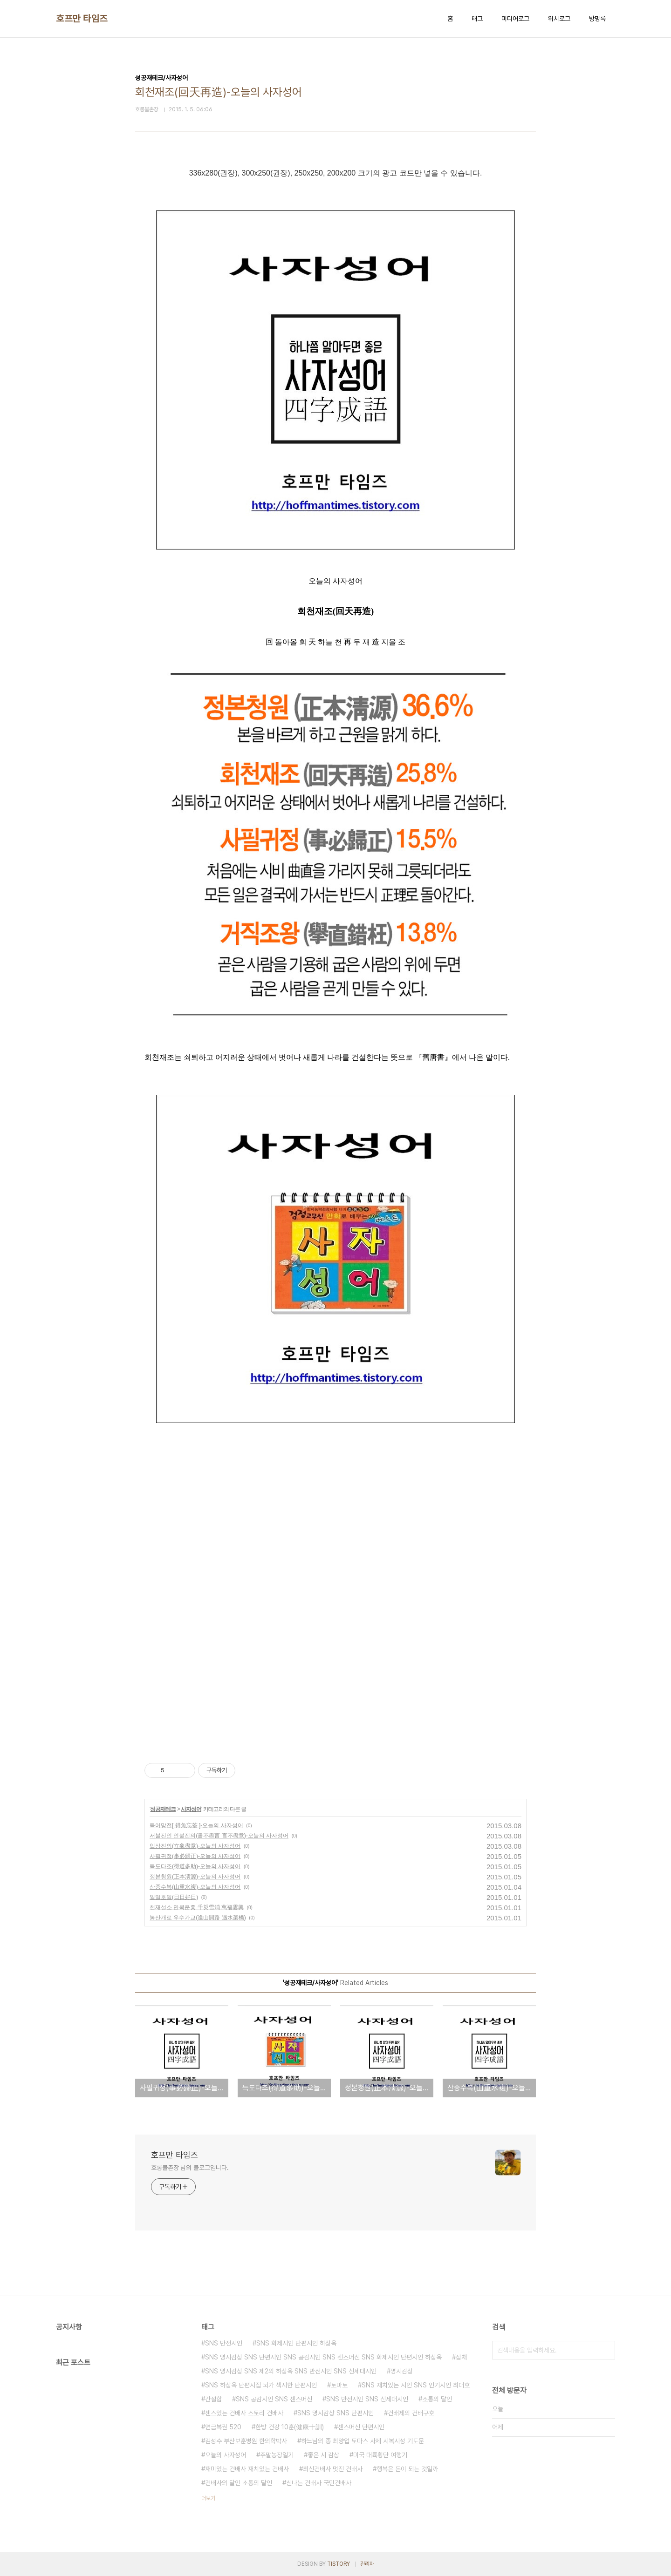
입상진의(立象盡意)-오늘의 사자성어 (195, 1846)
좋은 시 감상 (323, 2455)
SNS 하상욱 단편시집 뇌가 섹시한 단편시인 (261, 2385)
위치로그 (559, 18)
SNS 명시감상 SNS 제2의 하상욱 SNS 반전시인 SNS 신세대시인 (291, 2371)
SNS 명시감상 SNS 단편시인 (335, 2413)
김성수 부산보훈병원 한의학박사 (246, 2441)
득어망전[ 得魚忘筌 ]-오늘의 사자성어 (196, 1825)
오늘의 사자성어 (225, 2455)
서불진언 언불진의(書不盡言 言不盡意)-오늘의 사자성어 (219, 1835)
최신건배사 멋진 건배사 (333, 2469)
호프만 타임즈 (82, 18)
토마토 (339, 2385)
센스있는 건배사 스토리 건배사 (244, 2413)
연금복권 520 (223, 2427)
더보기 (208, 2498)
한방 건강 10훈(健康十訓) (289, 2427)
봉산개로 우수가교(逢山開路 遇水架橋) (198, 1917)
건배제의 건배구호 (411, 2413)
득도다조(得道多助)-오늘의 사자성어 (195, 1866)
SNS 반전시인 (223, 2343)
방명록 (597, 18)
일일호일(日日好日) (174, 1897)
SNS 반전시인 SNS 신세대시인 (367, 2399)
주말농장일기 (277, 2455)
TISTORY (338, 2564)
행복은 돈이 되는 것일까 (407, 2469)
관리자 (367, 2564)
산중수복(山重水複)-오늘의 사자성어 (195, 1887)
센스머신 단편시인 (361, 2427)
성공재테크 (163, 1809)
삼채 (461, 2357)
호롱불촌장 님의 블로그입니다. (189, 2167)
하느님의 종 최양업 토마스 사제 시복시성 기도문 (362, 2441)
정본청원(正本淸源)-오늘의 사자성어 (195, 1876)
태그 (477, 18)
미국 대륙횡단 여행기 (380, 2455)
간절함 (213, 2399)
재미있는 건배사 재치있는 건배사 (247, 2469)
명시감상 (401, 2371)
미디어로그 (515, 18)
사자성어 (191, 1809)
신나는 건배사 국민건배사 (318, 2483)
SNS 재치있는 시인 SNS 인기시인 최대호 (416, 2385)
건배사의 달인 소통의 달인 (238, 2483)
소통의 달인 (437, 2399)
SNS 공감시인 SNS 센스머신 (274, 2399)
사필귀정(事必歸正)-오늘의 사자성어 (195, 1856)
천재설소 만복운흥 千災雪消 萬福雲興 (197, 1907)
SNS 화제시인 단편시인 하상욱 (296, 2343)
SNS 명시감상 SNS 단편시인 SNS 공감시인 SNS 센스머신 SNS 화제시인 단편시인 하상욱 (323, 2357)
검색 (606, 2350)
